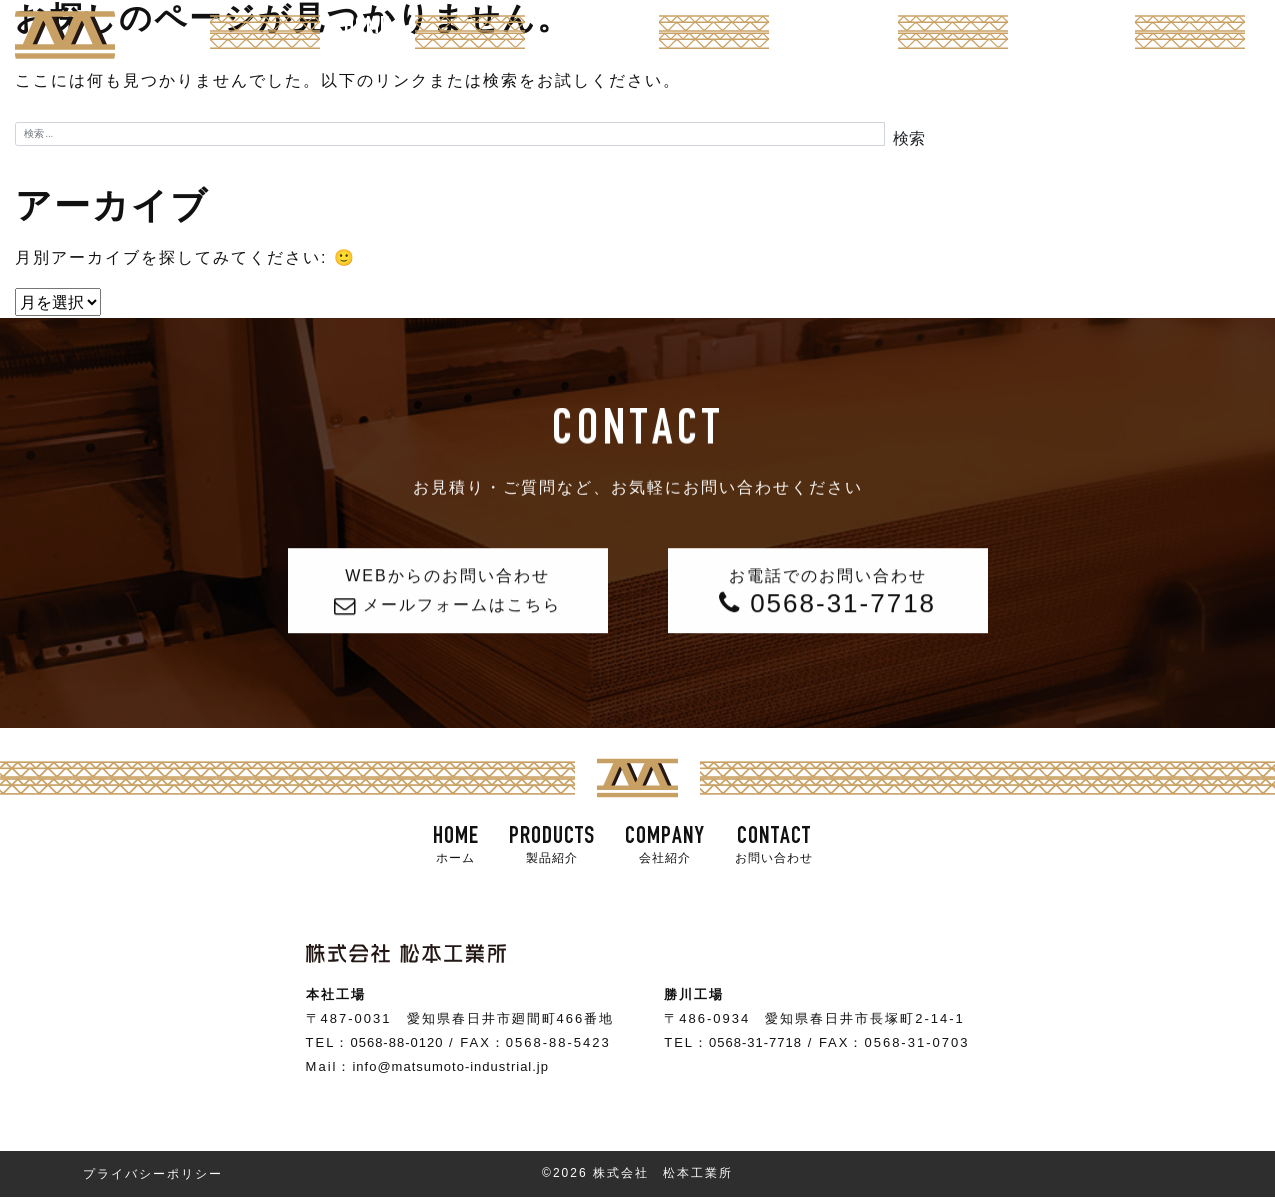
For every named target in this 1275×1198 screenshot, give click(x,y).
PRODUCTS (592, 34)
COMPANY (834, 34)
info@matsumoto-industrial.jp (450, 1066)
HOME (367, 34)
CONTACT (1072, 34)
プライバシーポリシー (153, 1174)
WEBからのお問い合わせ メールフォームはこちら (447, 602)
